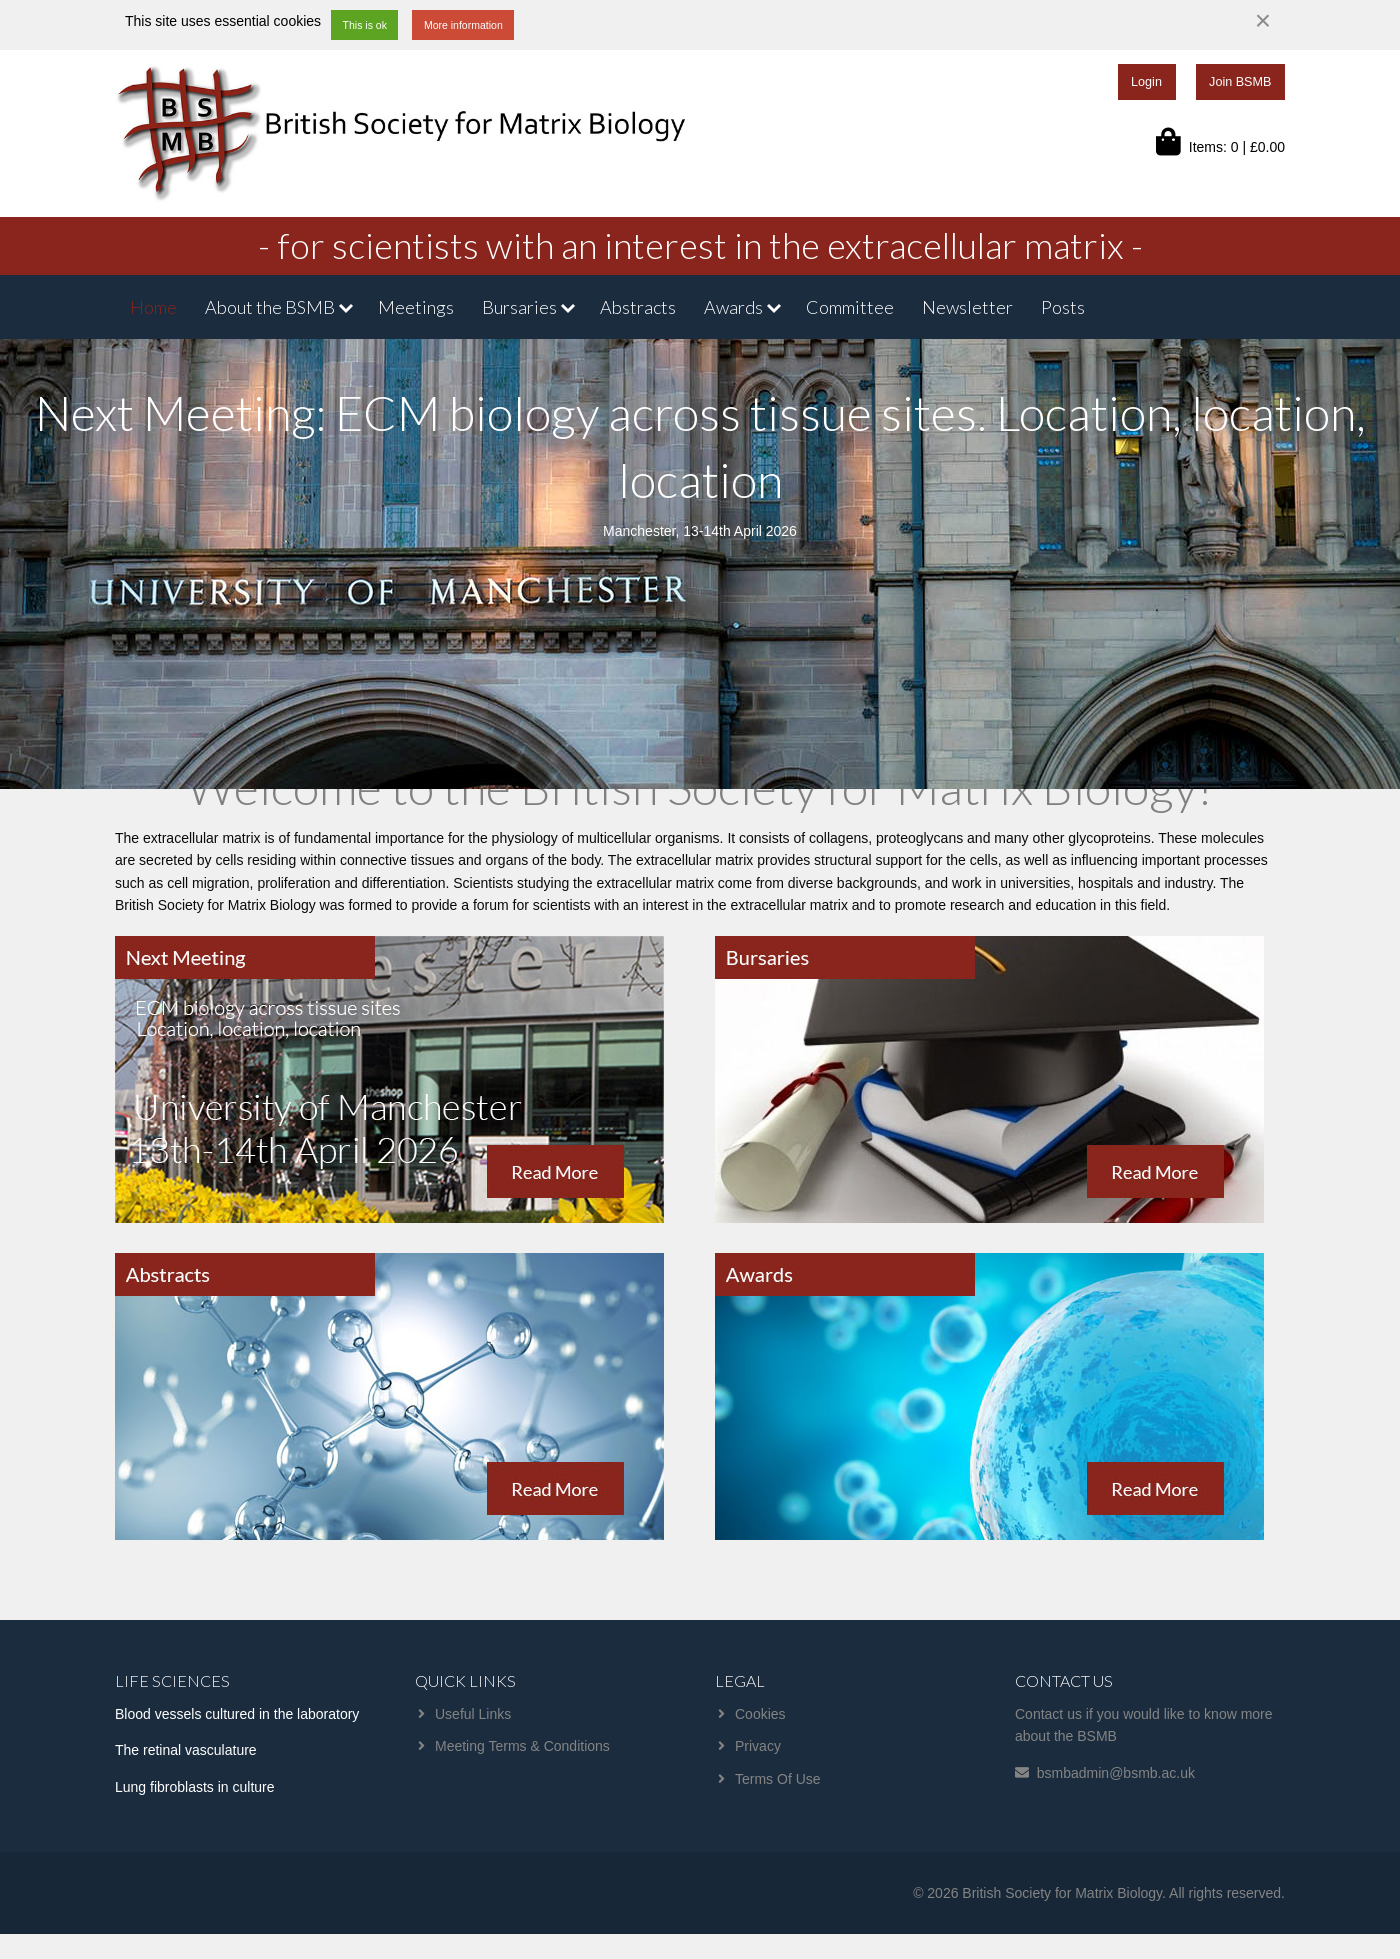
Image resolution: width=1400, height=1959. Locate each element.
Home (153, 307)
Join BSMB (1240, 82)
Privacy (758, 1746)
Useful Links (473, 1714)
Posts (1063, 307)
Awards (733, 307)
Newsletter (967, 307)
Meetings (416, 307)
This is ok (365, 25)
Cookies (760, 1714)
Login (1146, 82)
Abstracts (638, 307)
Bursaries (519, 307)
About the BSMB (270, 307)
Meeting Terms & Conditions (522, 1746)
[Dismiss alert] (1263, 21)
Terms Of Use (778, 1779)
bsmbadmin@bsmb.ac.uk (1116, 1773)
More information (463, 25)
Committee (850, 307)
